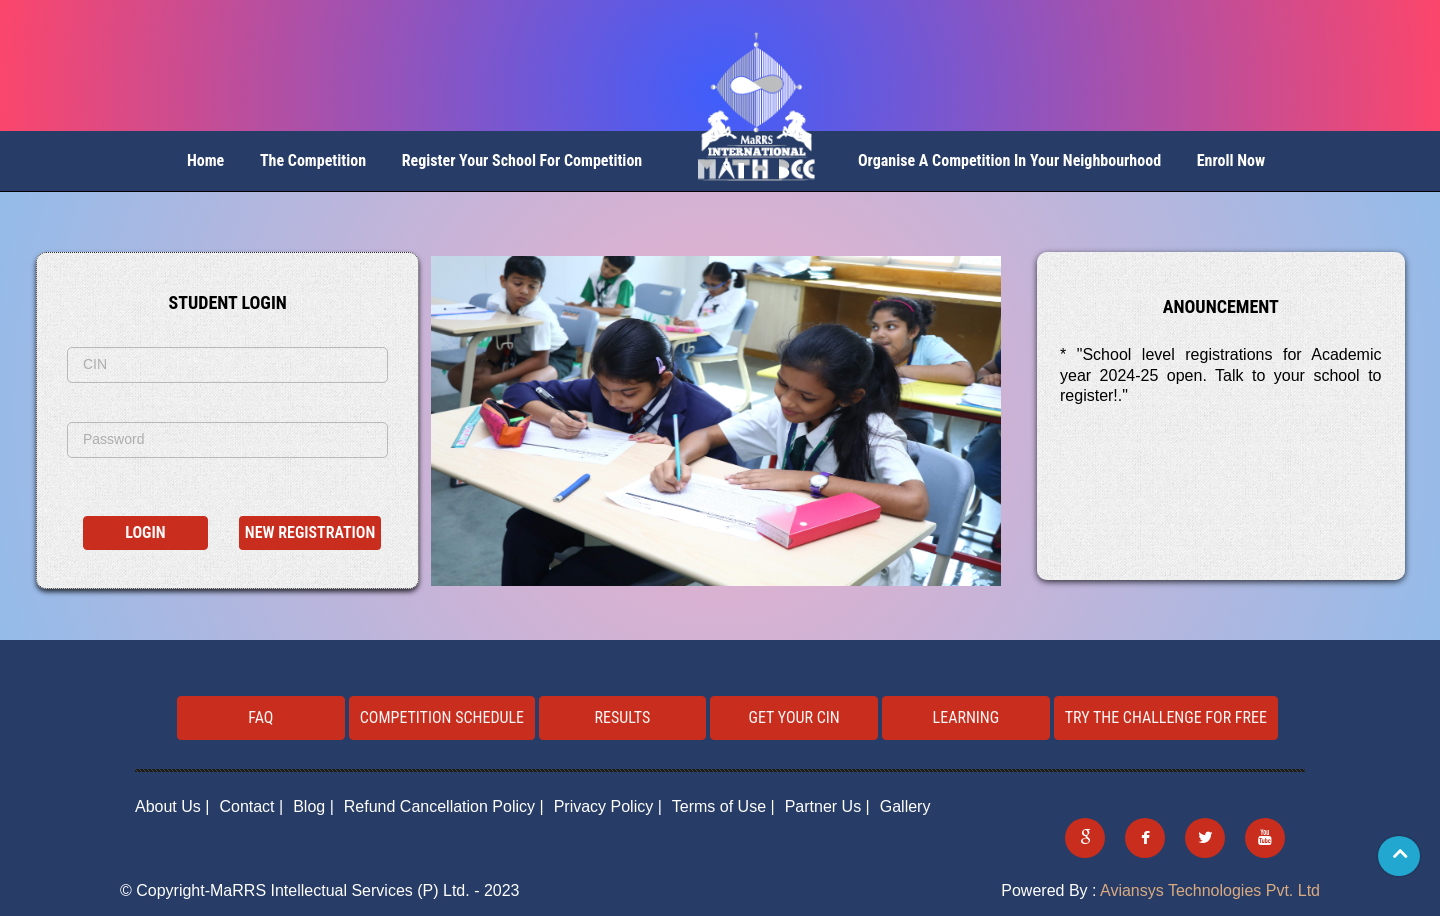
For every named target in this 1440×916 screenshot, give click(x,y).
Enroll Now (1231, 160)
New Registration (310, 532)
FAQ (260, 717)
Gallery (905, 806)
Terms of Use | (723, 806)
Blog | (313, 806)
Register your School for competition (522, 160)
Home (205, 160)
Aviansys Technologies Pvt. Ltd (1210, 890)
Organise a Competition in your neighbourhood (1009, 160)
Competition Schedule (442, 717)
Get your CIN (794, 717)
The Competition (313, 160)
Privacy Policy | (608, 806)
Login (145, 532)
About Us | (172, 806)
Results (623, 717)
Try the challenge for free (1166, 717)
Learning (966, 717)
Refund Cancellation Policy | (444, 806)
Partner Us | (827, 806)
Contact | (251, 806)
